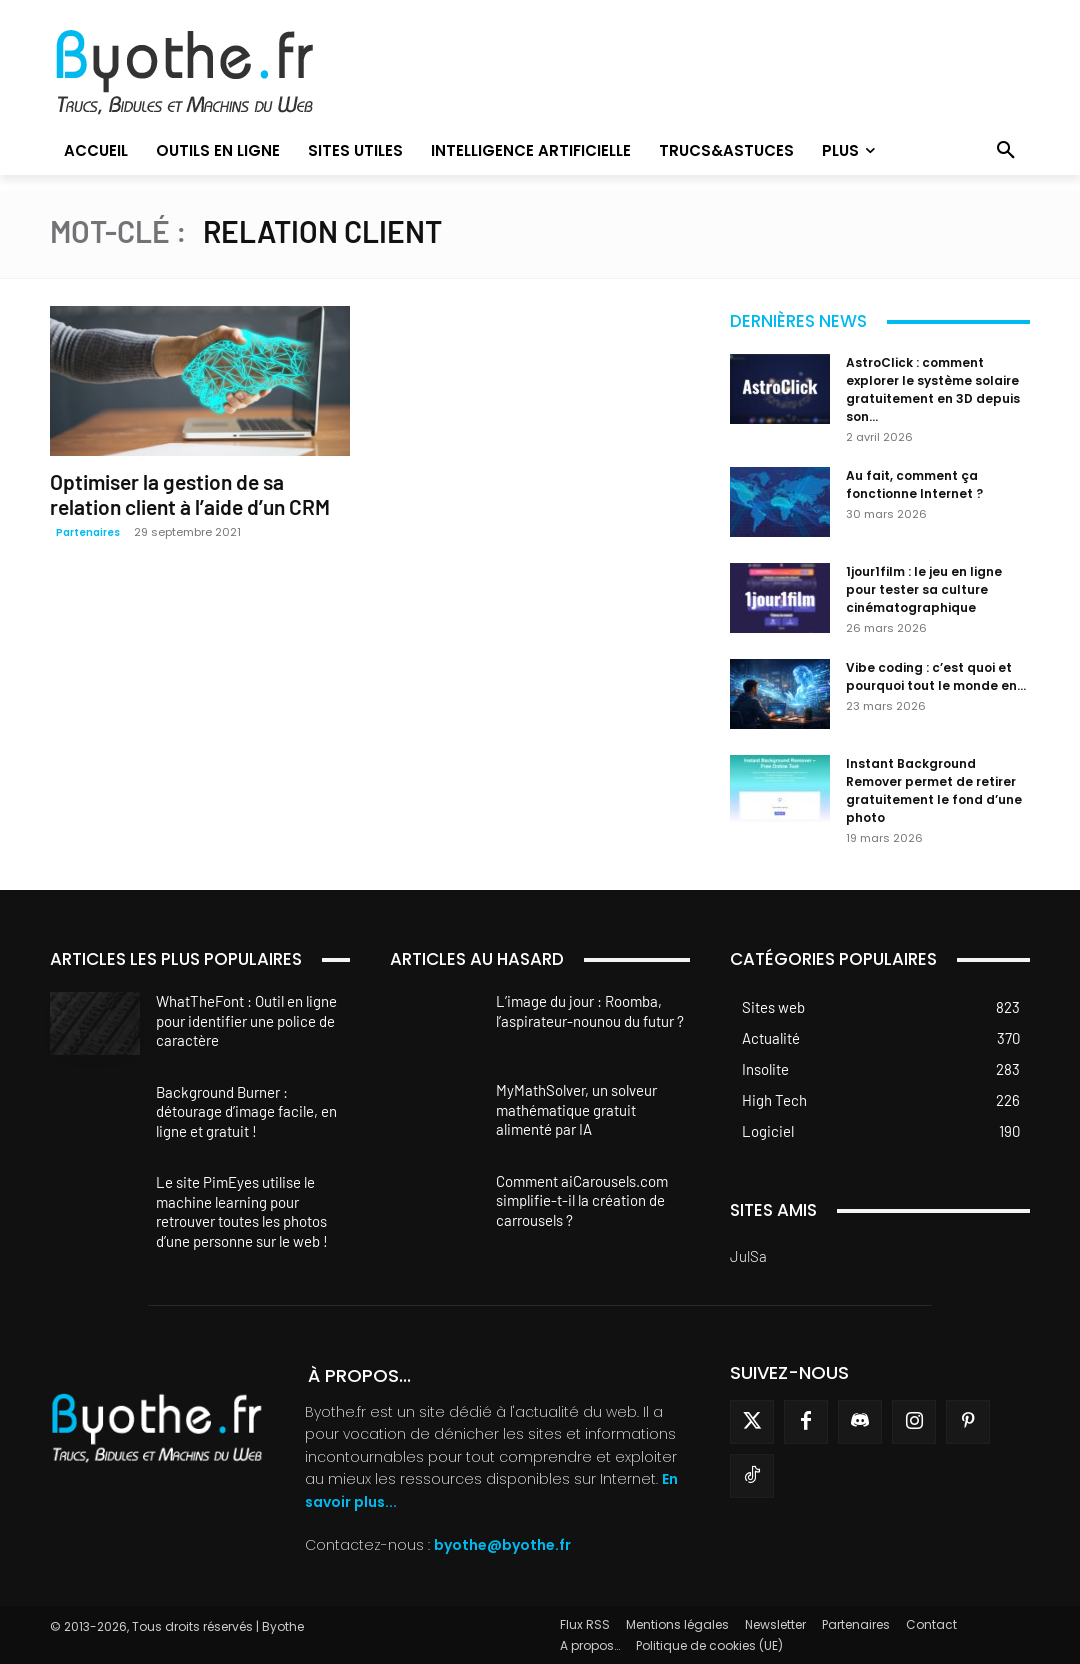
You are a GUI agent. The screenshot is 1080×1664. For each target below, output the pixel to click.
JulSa (748, 1256)
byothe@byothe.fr (502, 1545)
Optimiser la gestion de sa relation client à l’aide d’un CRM (190, 494)
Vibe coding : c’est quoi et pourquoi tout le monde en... (936, 676)
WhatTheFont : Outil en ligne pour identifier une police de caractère (246, 1020)
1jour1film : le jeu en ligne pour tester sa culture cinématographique (924, 589)
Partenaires (88, 532)
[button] (1006, 151)
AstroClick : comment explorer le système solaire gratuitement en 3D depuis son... (933, 389)
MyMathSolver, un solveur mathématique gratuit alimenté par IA (576, 1109)
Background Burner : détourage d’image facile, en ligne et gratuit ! (246, 1111)
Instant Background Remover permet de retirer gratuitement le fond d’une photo (934, 790)
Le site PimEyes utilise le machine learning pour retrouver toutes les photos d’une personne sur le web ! (242, 1211)
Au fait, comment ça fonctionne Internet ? (914, 484)
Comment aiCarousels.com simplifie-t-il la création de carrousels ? (582, 1200)
